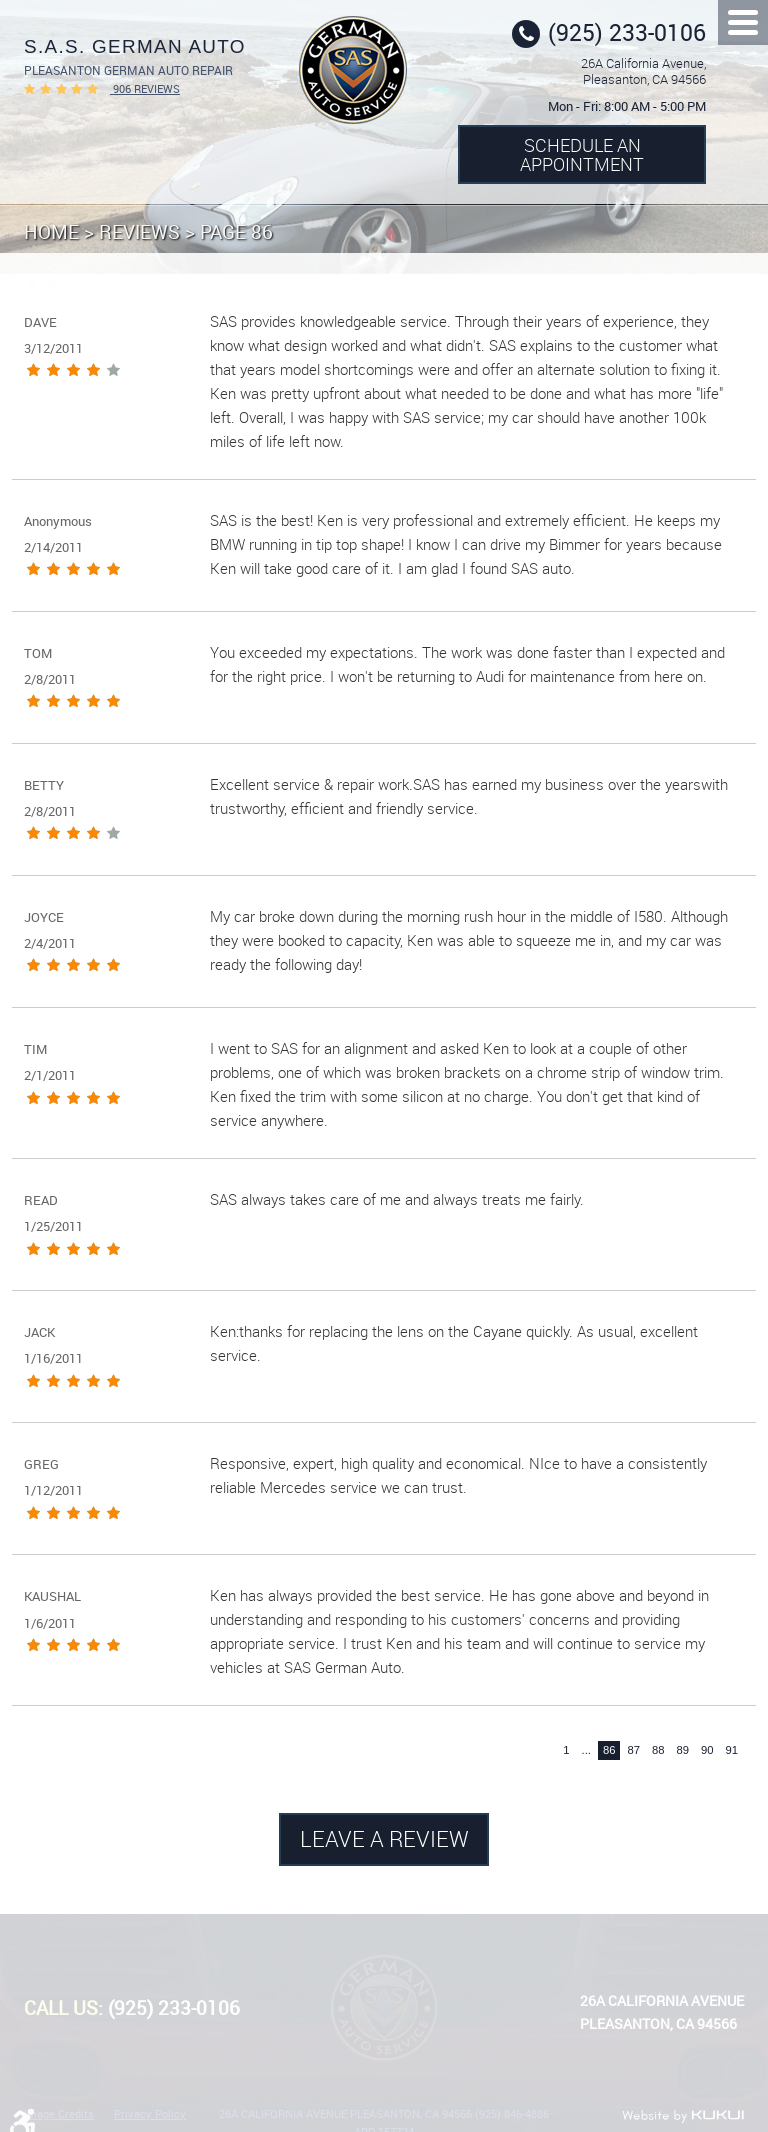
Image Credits (59, 2113)
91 (731, 1750)
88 (658, 1750)
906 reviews (145, 88)
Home (51, 231)
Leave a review (384, 1838)
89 (682, 1750)
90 (707, 1750)
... (586, 1750)
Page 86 (236, 231)
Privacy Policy (150, 2113)
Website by (683, 2116)
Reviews (139, 231)
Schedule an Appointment (582, 154)
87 (633, 1750)
